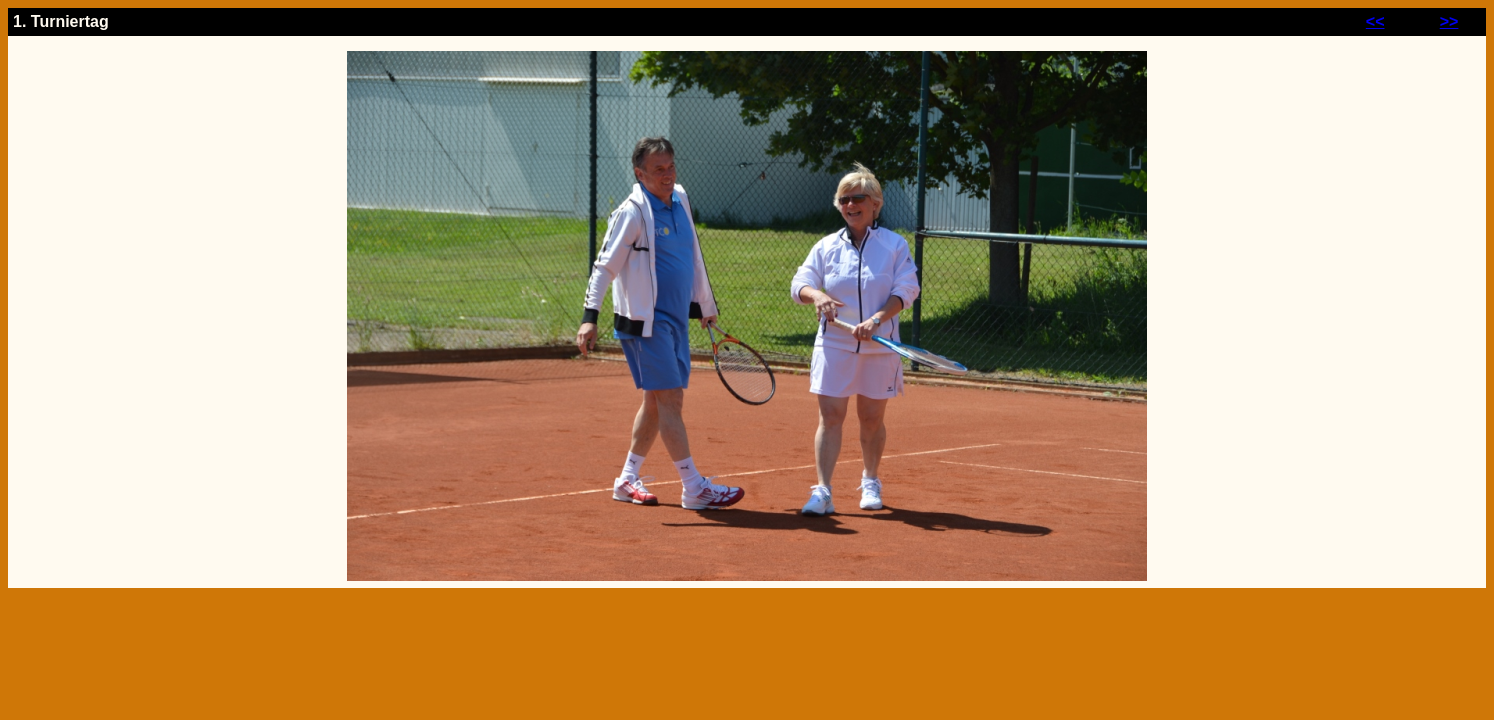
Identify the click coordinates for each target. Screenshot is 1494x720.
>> (1449, 21)
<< (1375, 21)
